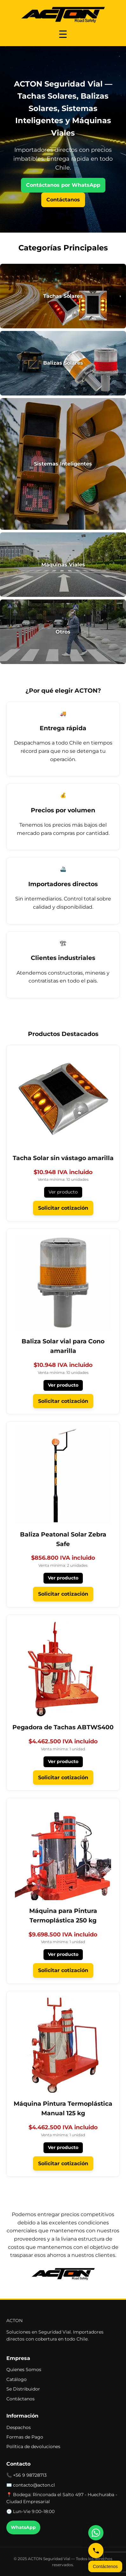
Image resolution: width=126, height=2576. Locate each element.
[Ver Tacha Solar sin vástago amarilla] (63, 1107)
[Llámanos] (95, 2550)
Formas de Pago (24, 2437)
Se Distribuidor (23, 2389)
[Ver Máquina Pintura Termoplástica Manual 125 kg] (63, 2057)
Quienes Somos (23, 2369)
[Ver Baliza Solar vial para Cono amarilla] (63, 1295)
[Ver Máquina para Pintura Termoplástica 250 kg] (63, 1864)
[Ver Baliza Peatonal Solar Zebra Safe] (63, 1488)
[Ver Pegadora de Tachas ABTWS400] (63, 1676)
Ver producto (63, 1191)
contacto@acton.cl (34, 2485)
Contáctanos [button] (20, 2399)
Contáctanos (63, 200)
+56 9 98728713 (30, 2475)
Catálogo (16, 2379)
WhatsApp (23, 2527)
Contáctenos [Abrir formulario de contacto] (105, 2566)
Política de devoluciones (33, 2446)
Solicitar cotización (63, 1208)
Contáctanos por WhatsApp (63, 185)
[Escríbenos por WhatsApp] (95, 2532)
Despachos (18, 2427)
